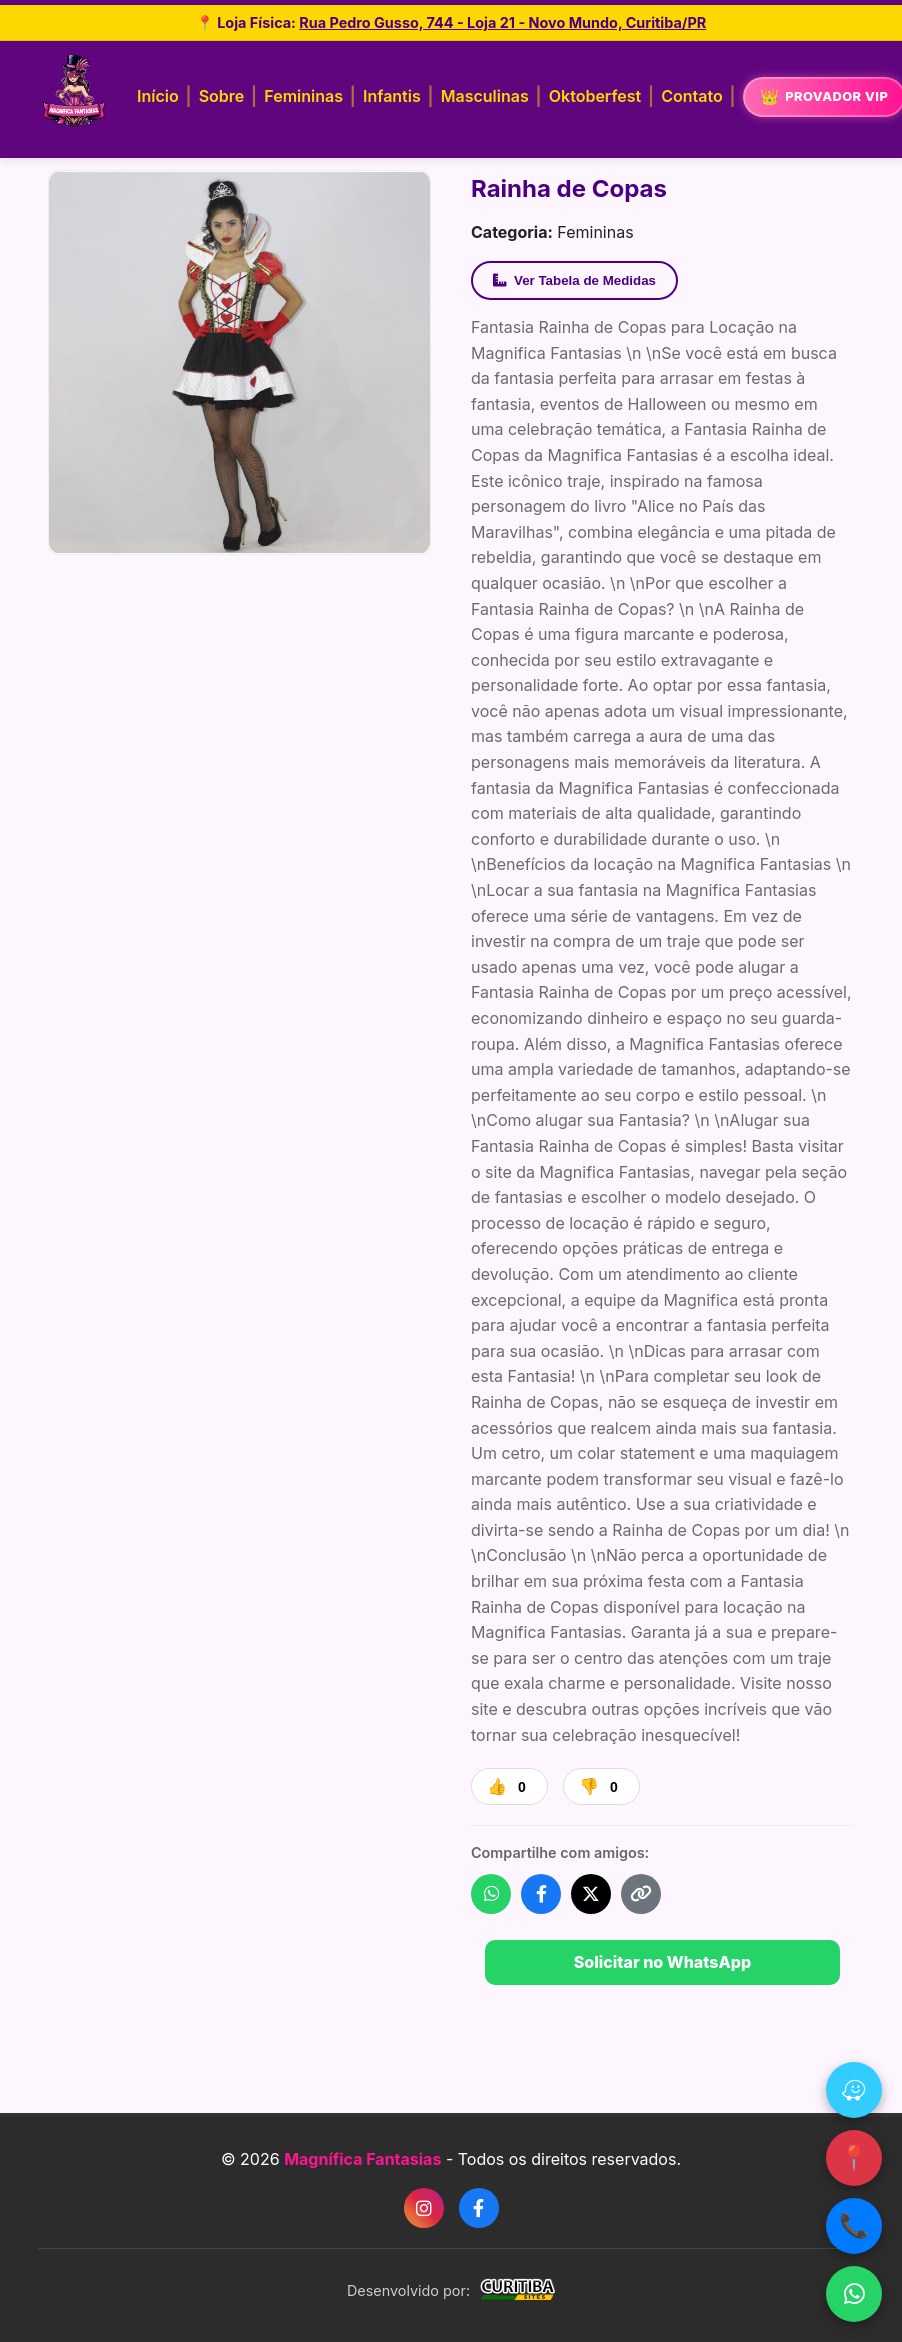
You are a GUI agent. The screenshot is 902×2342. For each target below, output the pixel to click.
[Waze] (854, 2090)
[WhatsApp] (854, 2294)
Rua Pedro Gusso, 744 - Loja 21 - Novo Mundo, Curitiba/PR (502, 22)
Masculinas (485, 96)
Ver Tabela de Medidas (574, 280)
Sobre (222, 96)
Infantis (392, 96)
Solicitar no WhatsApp (662, 1962)
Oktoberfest (595, 96)
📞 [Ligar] (854, 2225)
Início (158, 96)
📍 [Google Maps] (854, 2157)
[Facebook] (479, 2208)
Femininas (303, 96)
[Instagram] (424, 2208)
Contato (691, 96)
